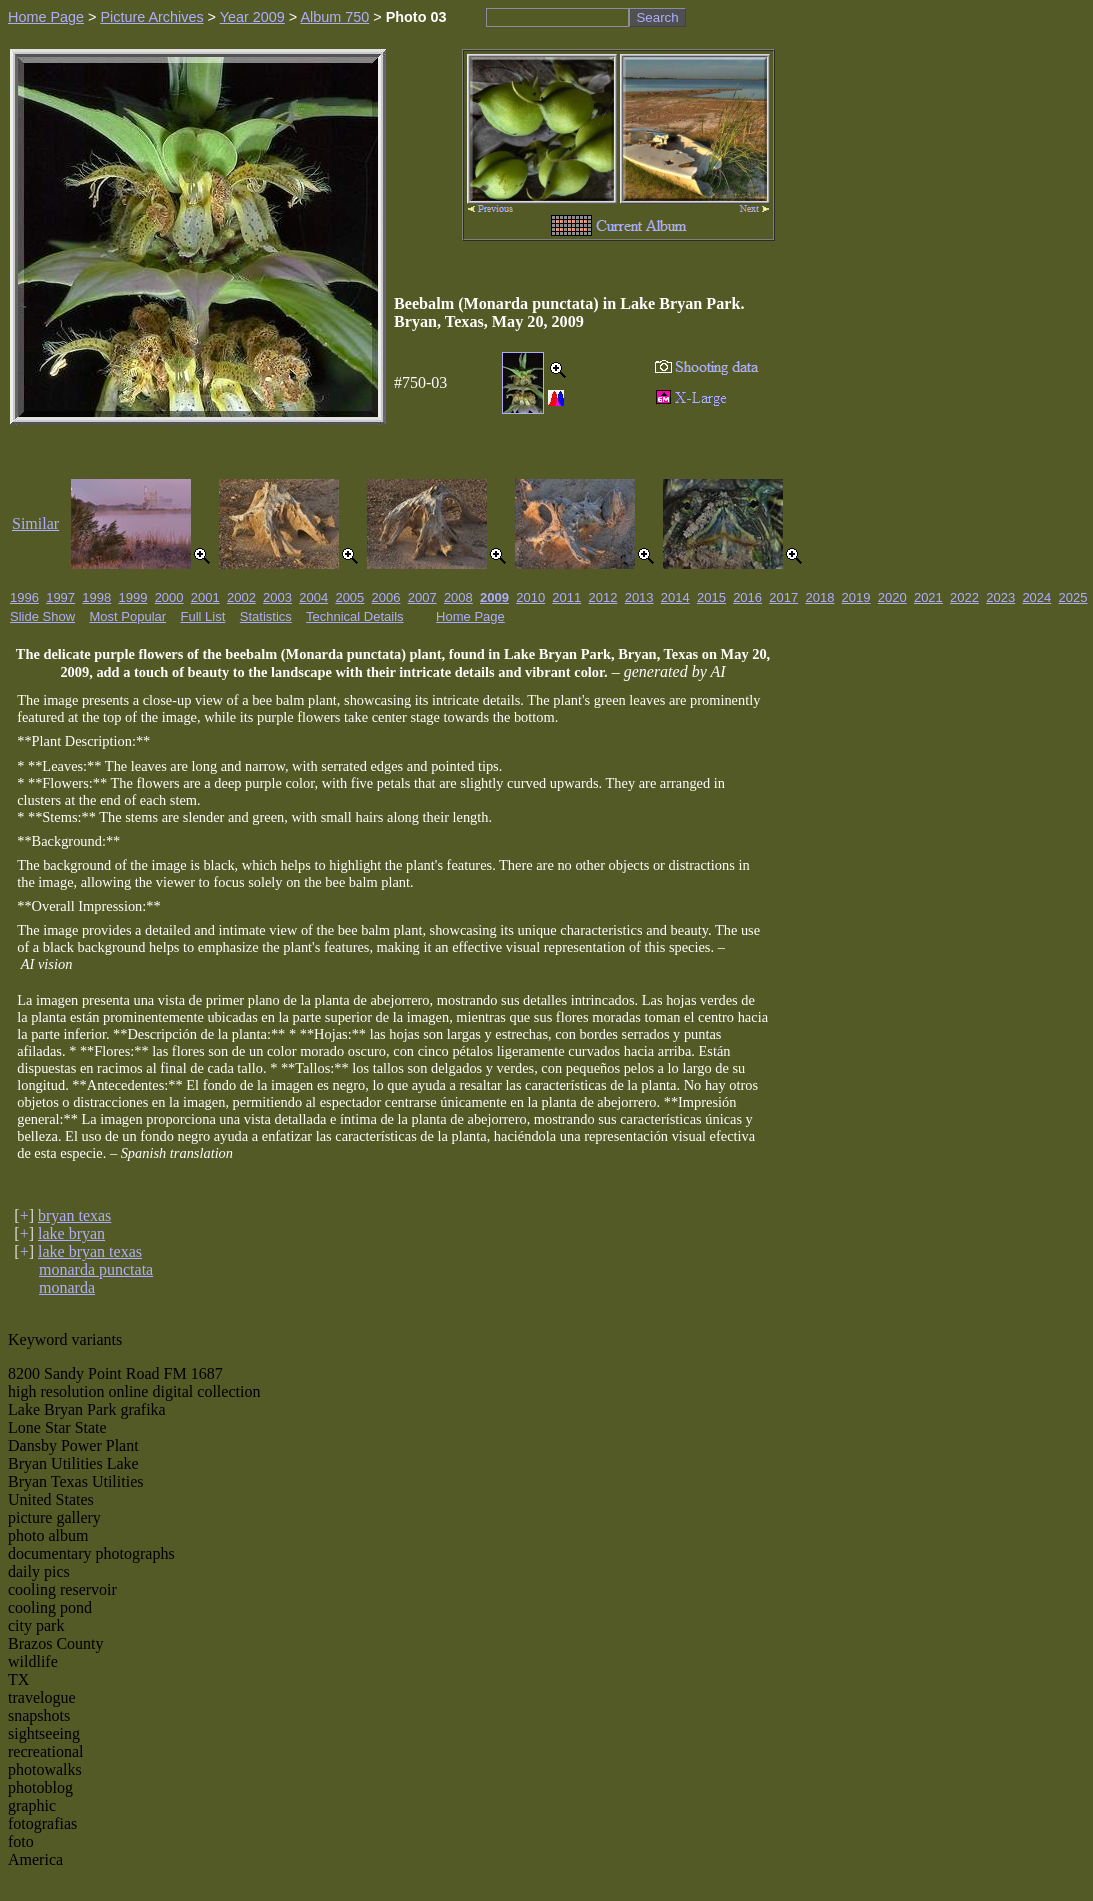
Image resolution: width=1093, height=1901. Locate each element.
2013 (639, 597)
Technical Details (355, 616)
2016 (747, 597)
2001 (205, 597)
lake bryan (71, 1233)
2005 (349, 597)
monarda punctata (96, 1269)
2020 (892, 597)
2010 (530, 597)
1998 (96, 597)
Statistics (266, 616)
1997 (60, 597)
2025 (1073, 597)
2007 (422, 597)
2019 (856, 597)
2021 (928, 597)
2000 (169, 597)
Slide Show (42, 616)
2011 (566, 597)
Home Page (46, 17)
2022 (964, 597)
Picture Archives (151, 17)
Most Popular (128, 616)
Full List (203, 616)
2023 (1000, 597)
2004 (313, 597)
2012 (603, 597)
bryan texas (74, 1215)
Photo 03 (416, 17)
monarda (67, 1287)
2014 (675, 597)
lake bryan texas (90, 1251)
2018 (819, 597)
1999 (132, 597)
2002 (241, 597)
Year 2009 (252, 17)
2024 (1036, 597)
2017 (783, 597)
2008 (458, 597)
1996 (24, 597)
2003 (277, 597)
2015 (711, 597)
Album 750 (334, 17)
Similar (35, 523)
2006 (386, 597)
